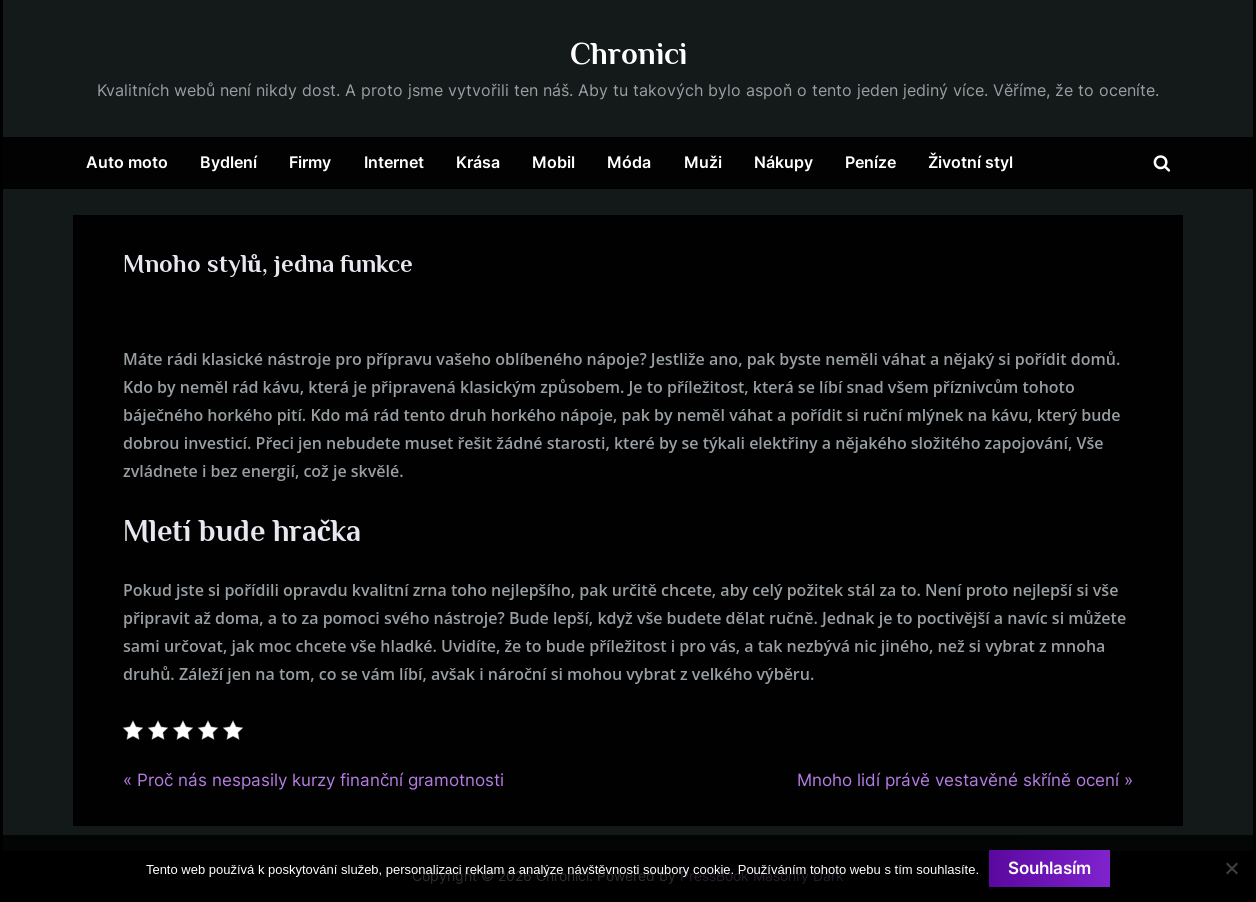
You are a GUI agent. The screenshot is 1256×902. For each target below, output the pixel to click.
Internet (394, 162)
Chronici (628, 53)
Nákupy (783, 162)
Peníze (870, 162)
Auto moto (127, 162)
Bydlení (228, 162)
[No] (1231, 868)
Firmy (310, 162)
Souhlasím (1049, 868)
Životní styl (970, 162)
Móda (629, 162)
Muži (703, 162)
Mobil (553, 162)
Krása (478, 162)
